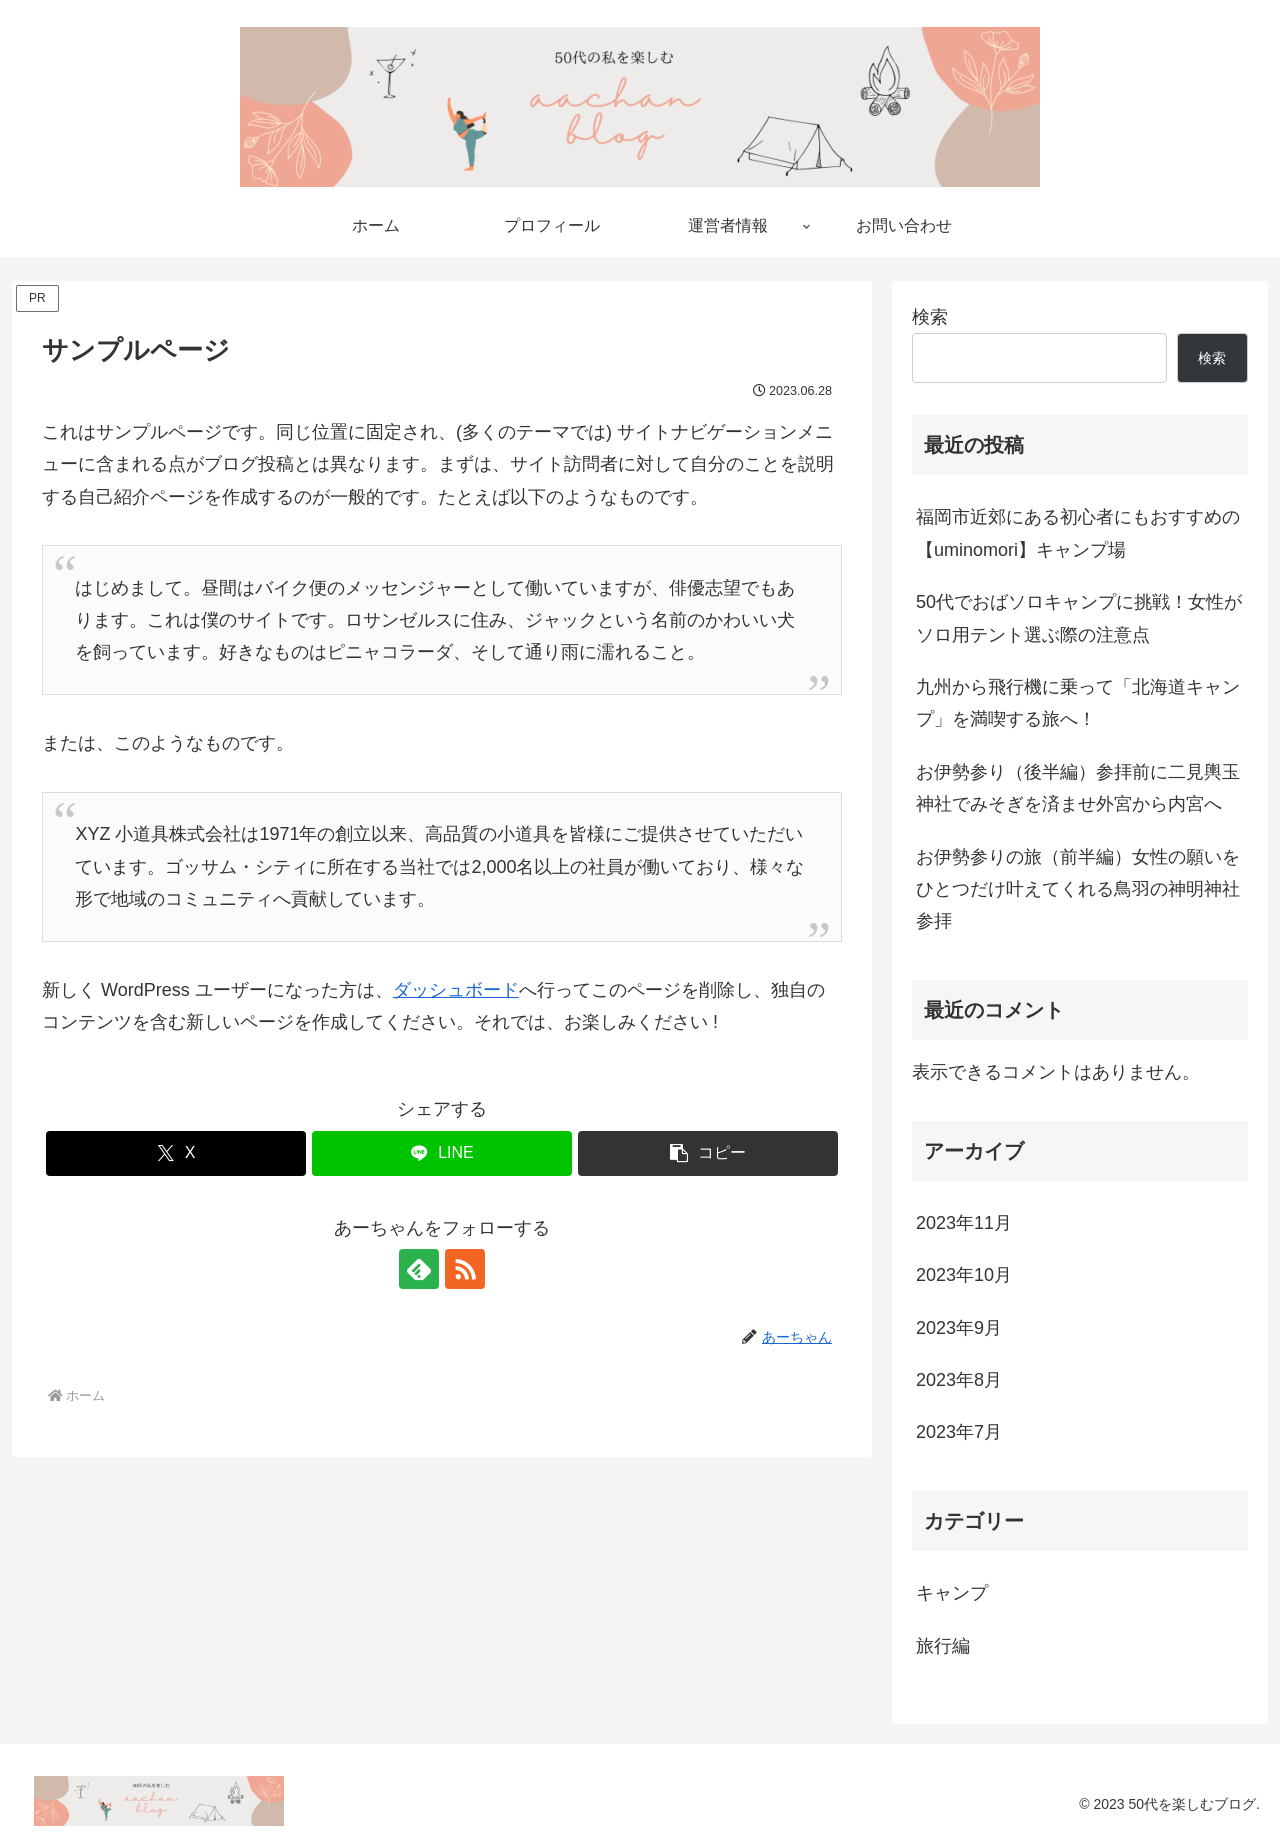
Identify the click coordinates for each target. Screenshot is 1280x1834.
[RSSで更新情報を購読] (465, 1269)
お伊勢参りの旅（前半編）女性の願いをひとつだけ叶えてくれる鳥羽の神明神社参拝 (1078, 889)
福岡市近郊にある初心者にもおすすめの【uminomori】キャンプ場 (1078, 533)
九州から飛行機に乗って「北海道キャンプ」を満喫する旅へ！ (1078, 703)
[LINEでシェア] (442, 1153)
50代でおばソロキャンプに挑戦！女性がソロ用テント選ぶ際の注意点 (1079, 618)
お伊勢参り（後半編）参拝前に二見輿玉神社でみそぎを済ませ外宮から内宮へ (1078, 788)
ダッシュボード (456, 990)
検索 (930, 317)
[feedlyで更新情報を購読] (419, 1269)
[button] (708, 1153)
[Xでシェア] (176, 1153)
